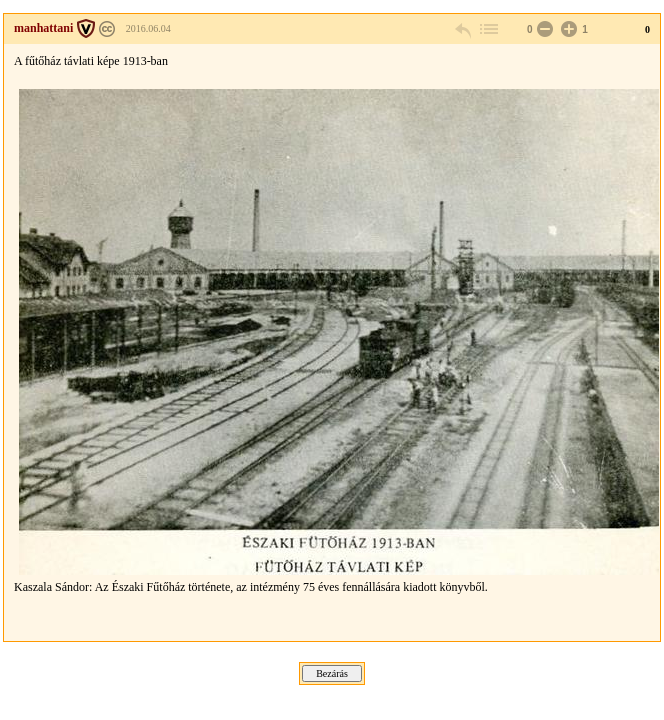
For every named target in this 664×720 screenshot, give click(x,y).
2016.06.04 (148, 28)
